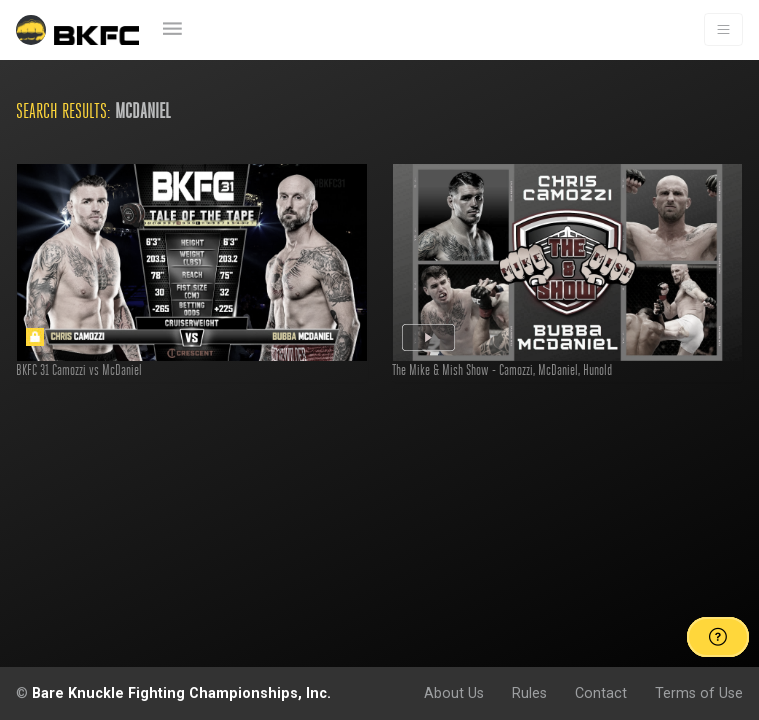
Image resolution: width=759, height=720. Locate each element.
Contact (601, 693)
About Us (454, 693)
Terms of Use (699, 693)
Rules (529, 693)
